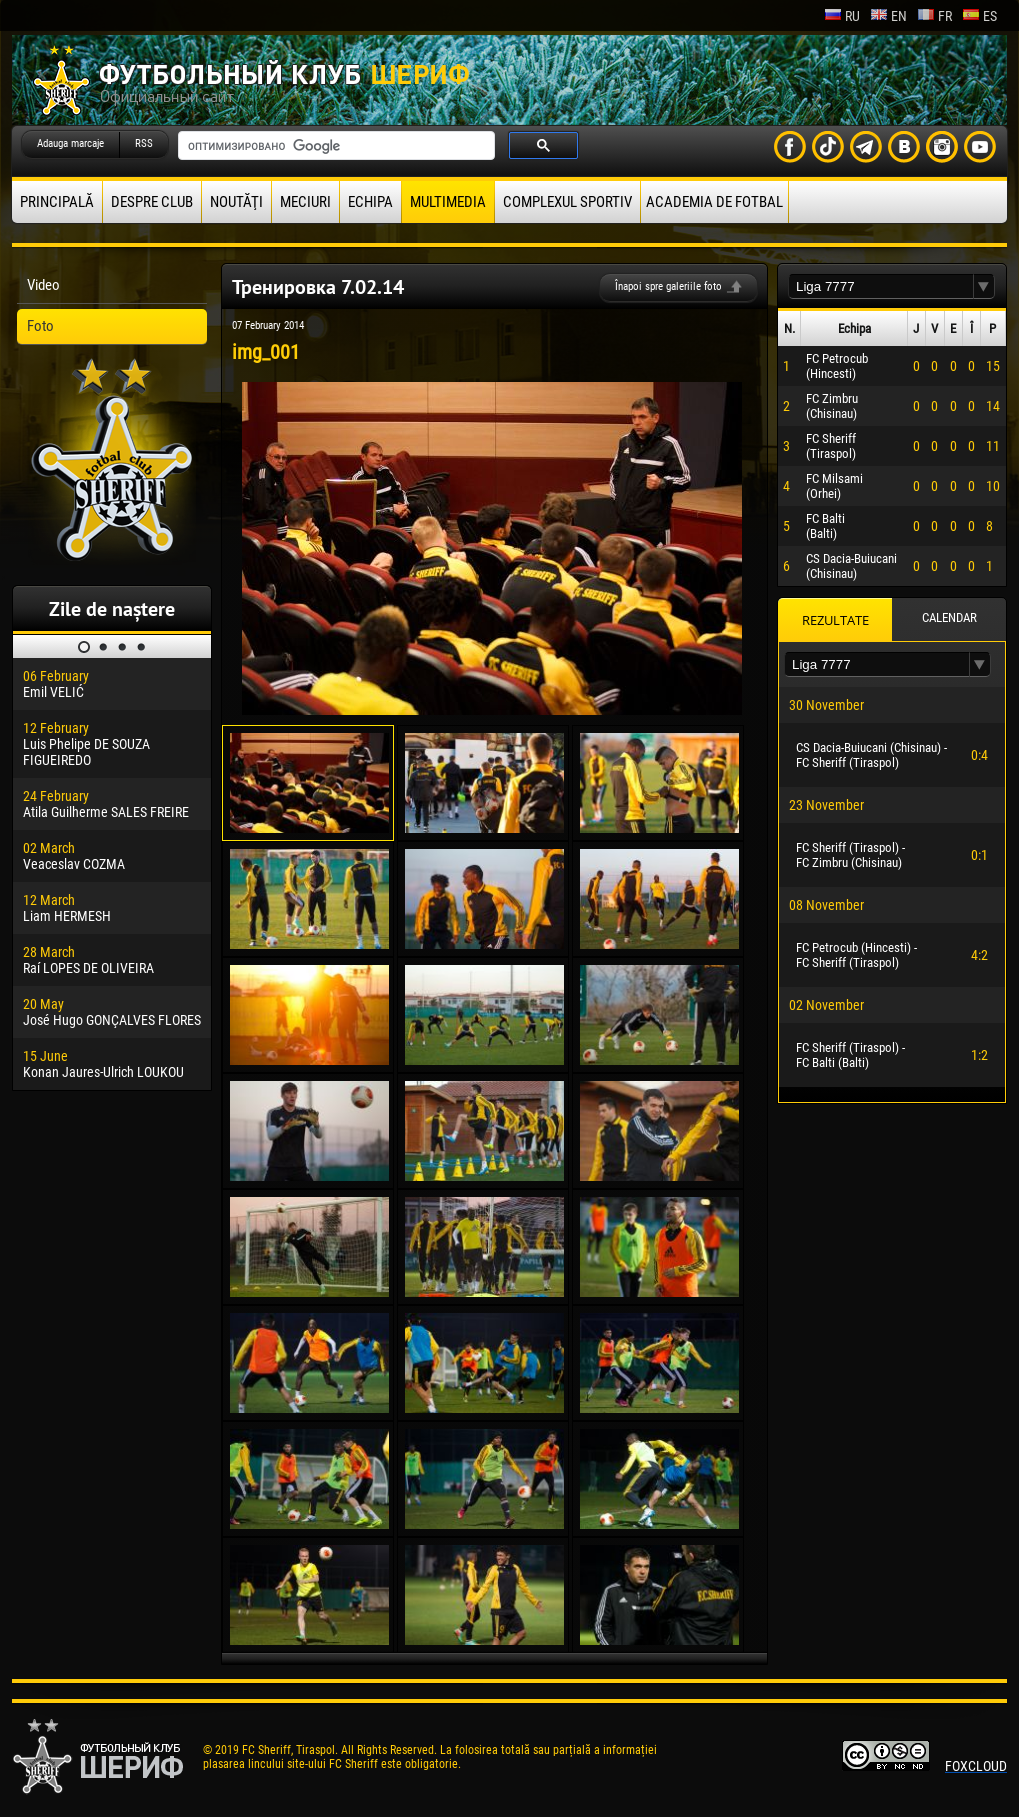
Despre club (152, 202)
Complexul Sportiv (567, 202)
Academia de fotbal (714, 202)
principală (57, 202)
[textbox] (881, 286)
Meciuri (305, 202)
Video (43, 285)
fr (934, 16)
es (979, 16)
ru (842, 16)
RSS (144, 143)
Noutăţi (236, 202)
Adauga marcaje (70, 143)
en (888, 16)
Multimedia (448, 202)
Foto (40, 326)
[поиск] (334, 146)
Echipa (370, 202)
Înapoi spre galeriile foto (668, 286)
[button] (984, 286)
